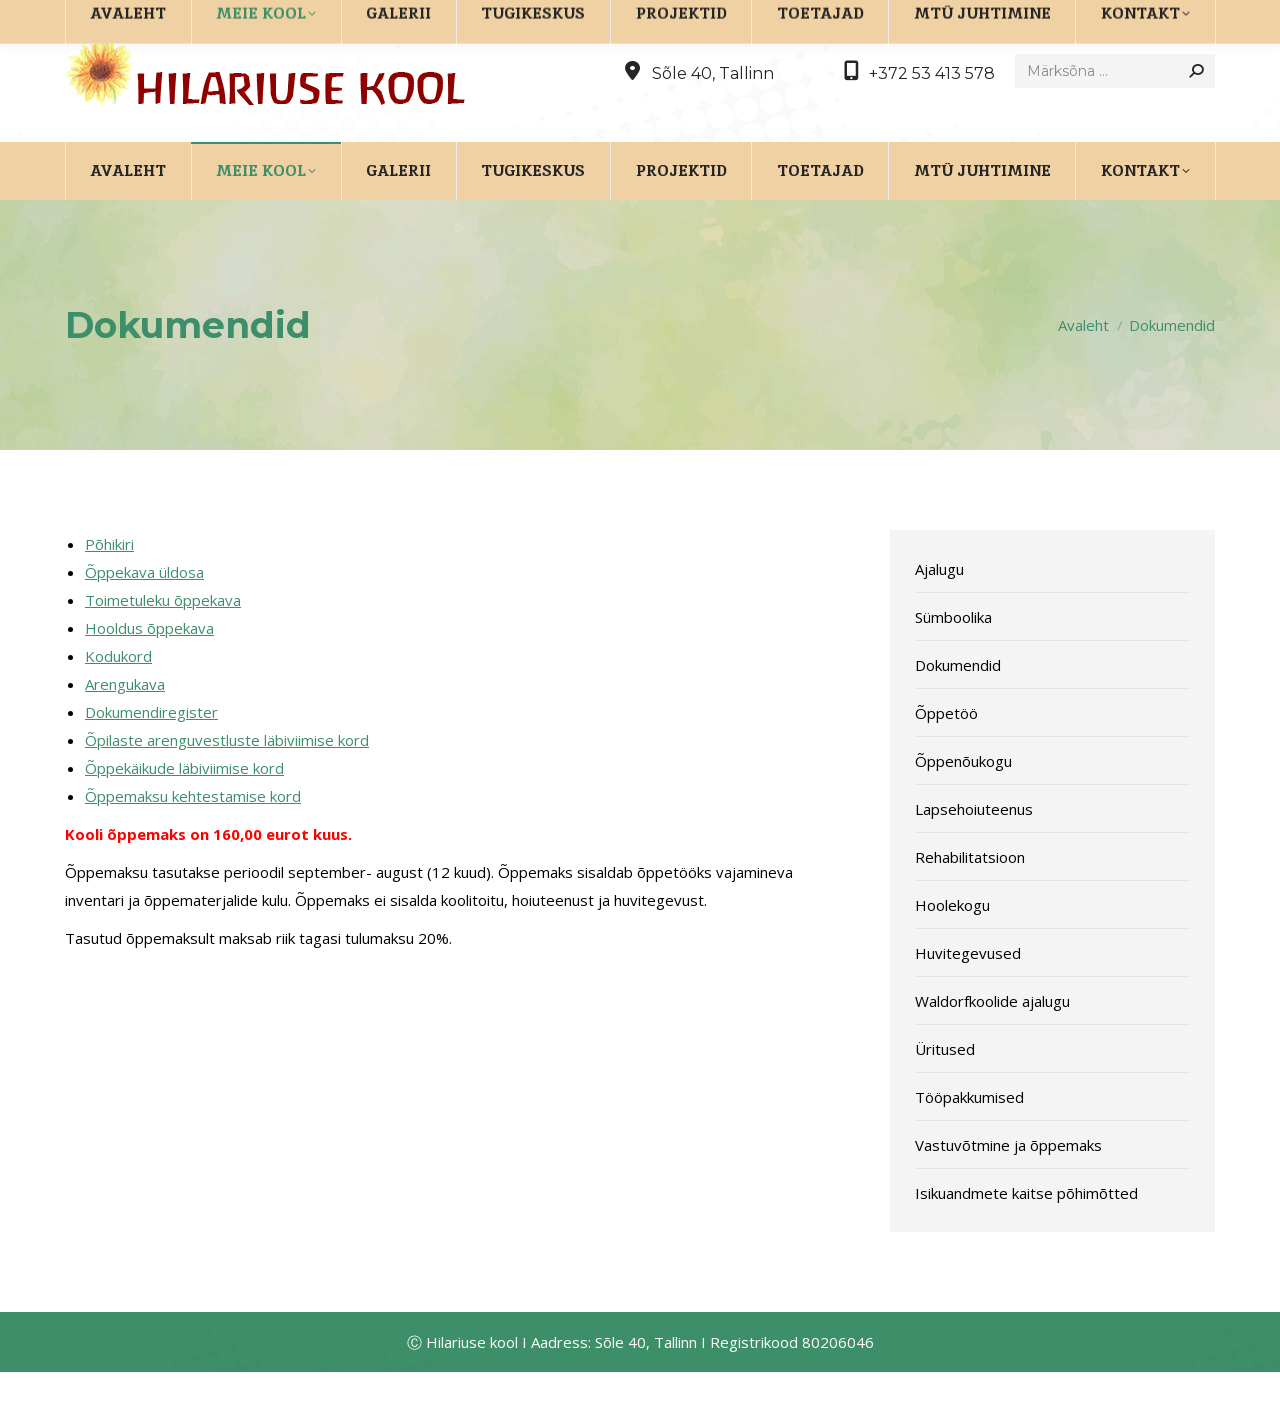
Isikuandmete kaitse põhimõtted (1026, 1229)
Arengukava (125, 720)
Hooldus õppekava (149, 664)
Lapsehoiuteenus (974, 845)
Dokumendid (958, 701)
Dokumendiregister (151, 748)
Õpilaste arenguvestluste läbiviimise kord (227, 776)
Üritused (945, 1085)
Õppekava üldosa (144, 608)
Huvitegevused (968, 989)
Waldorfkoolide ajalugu (992, 1037)
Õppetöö (946, 749)
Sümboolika (953, 653)
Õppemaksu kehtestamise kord (193, 832)
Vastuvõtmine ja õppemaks (1008, 1181)
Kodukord (118, 692)
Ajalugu (939, 605)
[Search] (1115, 107)
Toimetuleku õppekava (163, 636)
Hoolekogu (952, 941)
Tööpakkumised (969, 1133)
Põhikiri (109, 580)
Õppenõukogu (963, 797)
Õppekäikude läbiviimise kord (184, 804)
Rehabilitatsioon (970, 893)
